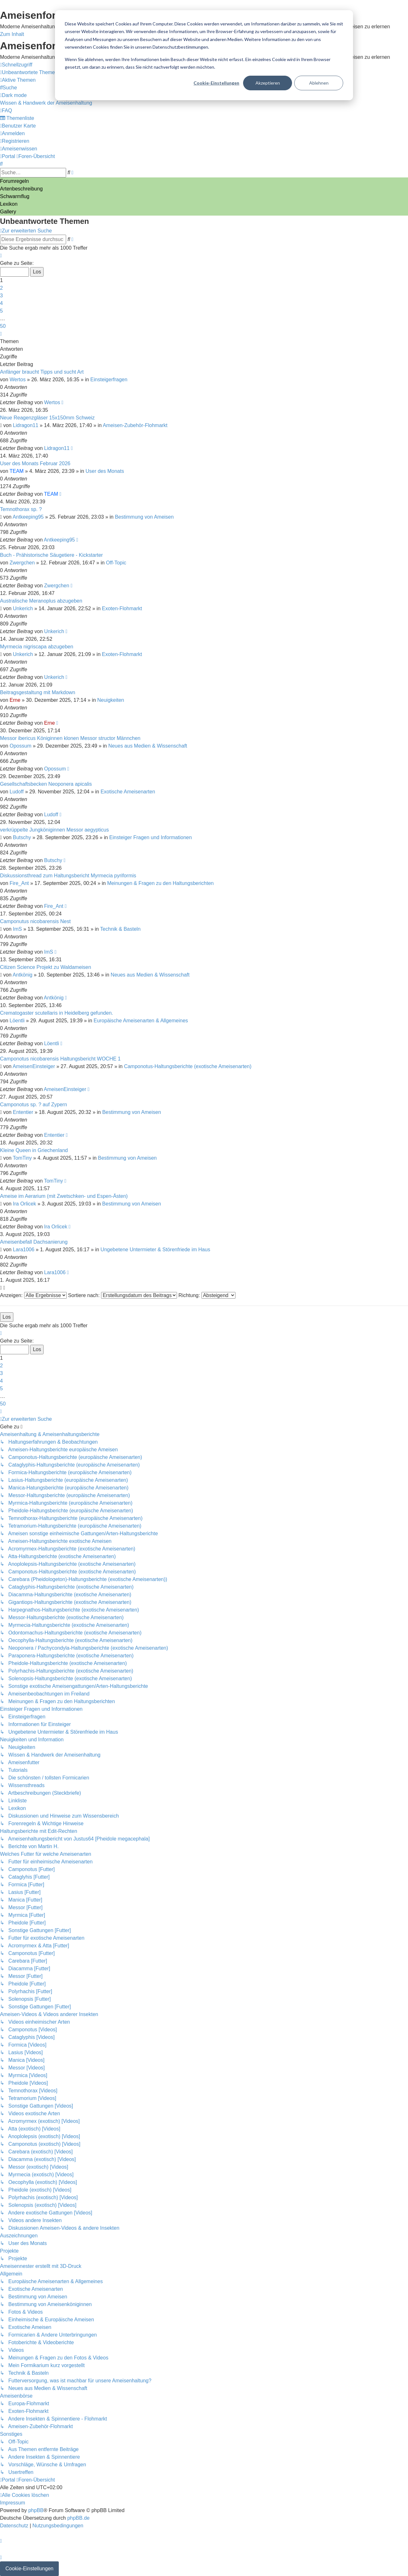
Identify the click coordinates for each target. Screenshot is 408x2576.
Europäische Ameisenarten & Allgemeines (140, 1020)
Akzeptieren (267, 83)
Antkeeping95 (28, 517)
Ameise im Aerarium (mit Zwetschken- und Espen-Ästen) (64, 1196)
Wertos (17, 379)
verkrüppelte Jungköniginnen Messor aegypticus (54, 829)
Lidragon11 (25, 425)
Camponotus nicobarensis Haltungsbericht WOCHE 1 (60, 1058)
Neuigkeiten (110, 700)
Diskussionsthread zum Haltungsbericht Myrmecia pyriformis (68, 875)
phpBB (36, 2510)
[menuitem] (29, 72)
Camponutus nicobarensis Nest (35, 921)
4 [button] (1, 303)
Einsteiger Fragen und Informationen (150, 837)
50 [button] (3, 326)
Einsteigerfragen (108, 379)
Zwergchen (22, 562)
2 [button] (1, 288)
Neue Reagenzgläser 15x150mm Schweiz (47, 417)
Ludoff (17, 791)
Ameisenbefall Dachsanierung (34, 1242)
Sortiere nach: (122, 1295)
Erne (15, 700)
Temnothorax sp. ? (21, 509)
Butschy (22, 837)
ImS (17, 929)
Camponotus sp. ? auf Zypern (33, 1104)
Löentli (17, 1020)
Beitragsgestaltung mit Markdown (37, 692)
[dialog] (204, 55)
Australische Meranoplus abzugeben (41, 601)
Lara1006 (24, 1249)
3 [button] (1, 295)
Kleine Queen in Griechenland (34, 1150)
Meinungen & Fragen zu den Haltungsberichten (160, 883)
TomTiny (22, 1158)
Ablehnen (319, 83)
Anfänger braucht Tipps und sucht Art (42, 372)
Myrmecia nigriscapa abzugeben (36, 646)
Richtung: (207, 1295)
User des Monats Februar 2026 (35, 463)
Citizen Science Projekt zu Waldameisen (45, 967)
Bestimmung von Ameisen (144, 517)
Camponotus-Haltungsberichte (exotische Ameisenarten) (187, 1066)
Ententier (23, 1112)
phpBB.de (78, 2518)
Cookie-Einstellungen (216, 83)
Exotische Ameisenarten (127, 791)
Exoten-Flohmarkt (122, 608)
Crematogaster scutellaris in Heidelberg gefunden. (56, 1013)
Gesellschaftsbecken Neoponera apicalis (46, 784)
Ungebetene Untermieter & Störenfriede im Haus (155, 1249)
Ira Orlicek (24, 1203)
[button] (1, 255)
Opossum (20, 746)
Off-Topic (116, 562)
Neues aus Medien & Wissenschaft (147, 746)
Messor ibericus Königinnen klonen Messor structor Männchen (70, 738)
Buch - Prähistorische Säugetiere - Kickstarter (51, 555)
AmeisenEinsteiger (34, 1066)
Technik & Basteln (120, 929)
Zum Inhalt (12, 34)
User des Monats (104, 471)
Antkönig (22, 974)
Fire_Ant (19, 883)
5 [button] (1, 311)
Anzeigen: (33, 1295)
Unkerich (23, 608)
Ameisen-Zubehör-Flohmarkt (135, 425)
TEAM (17, 471)
